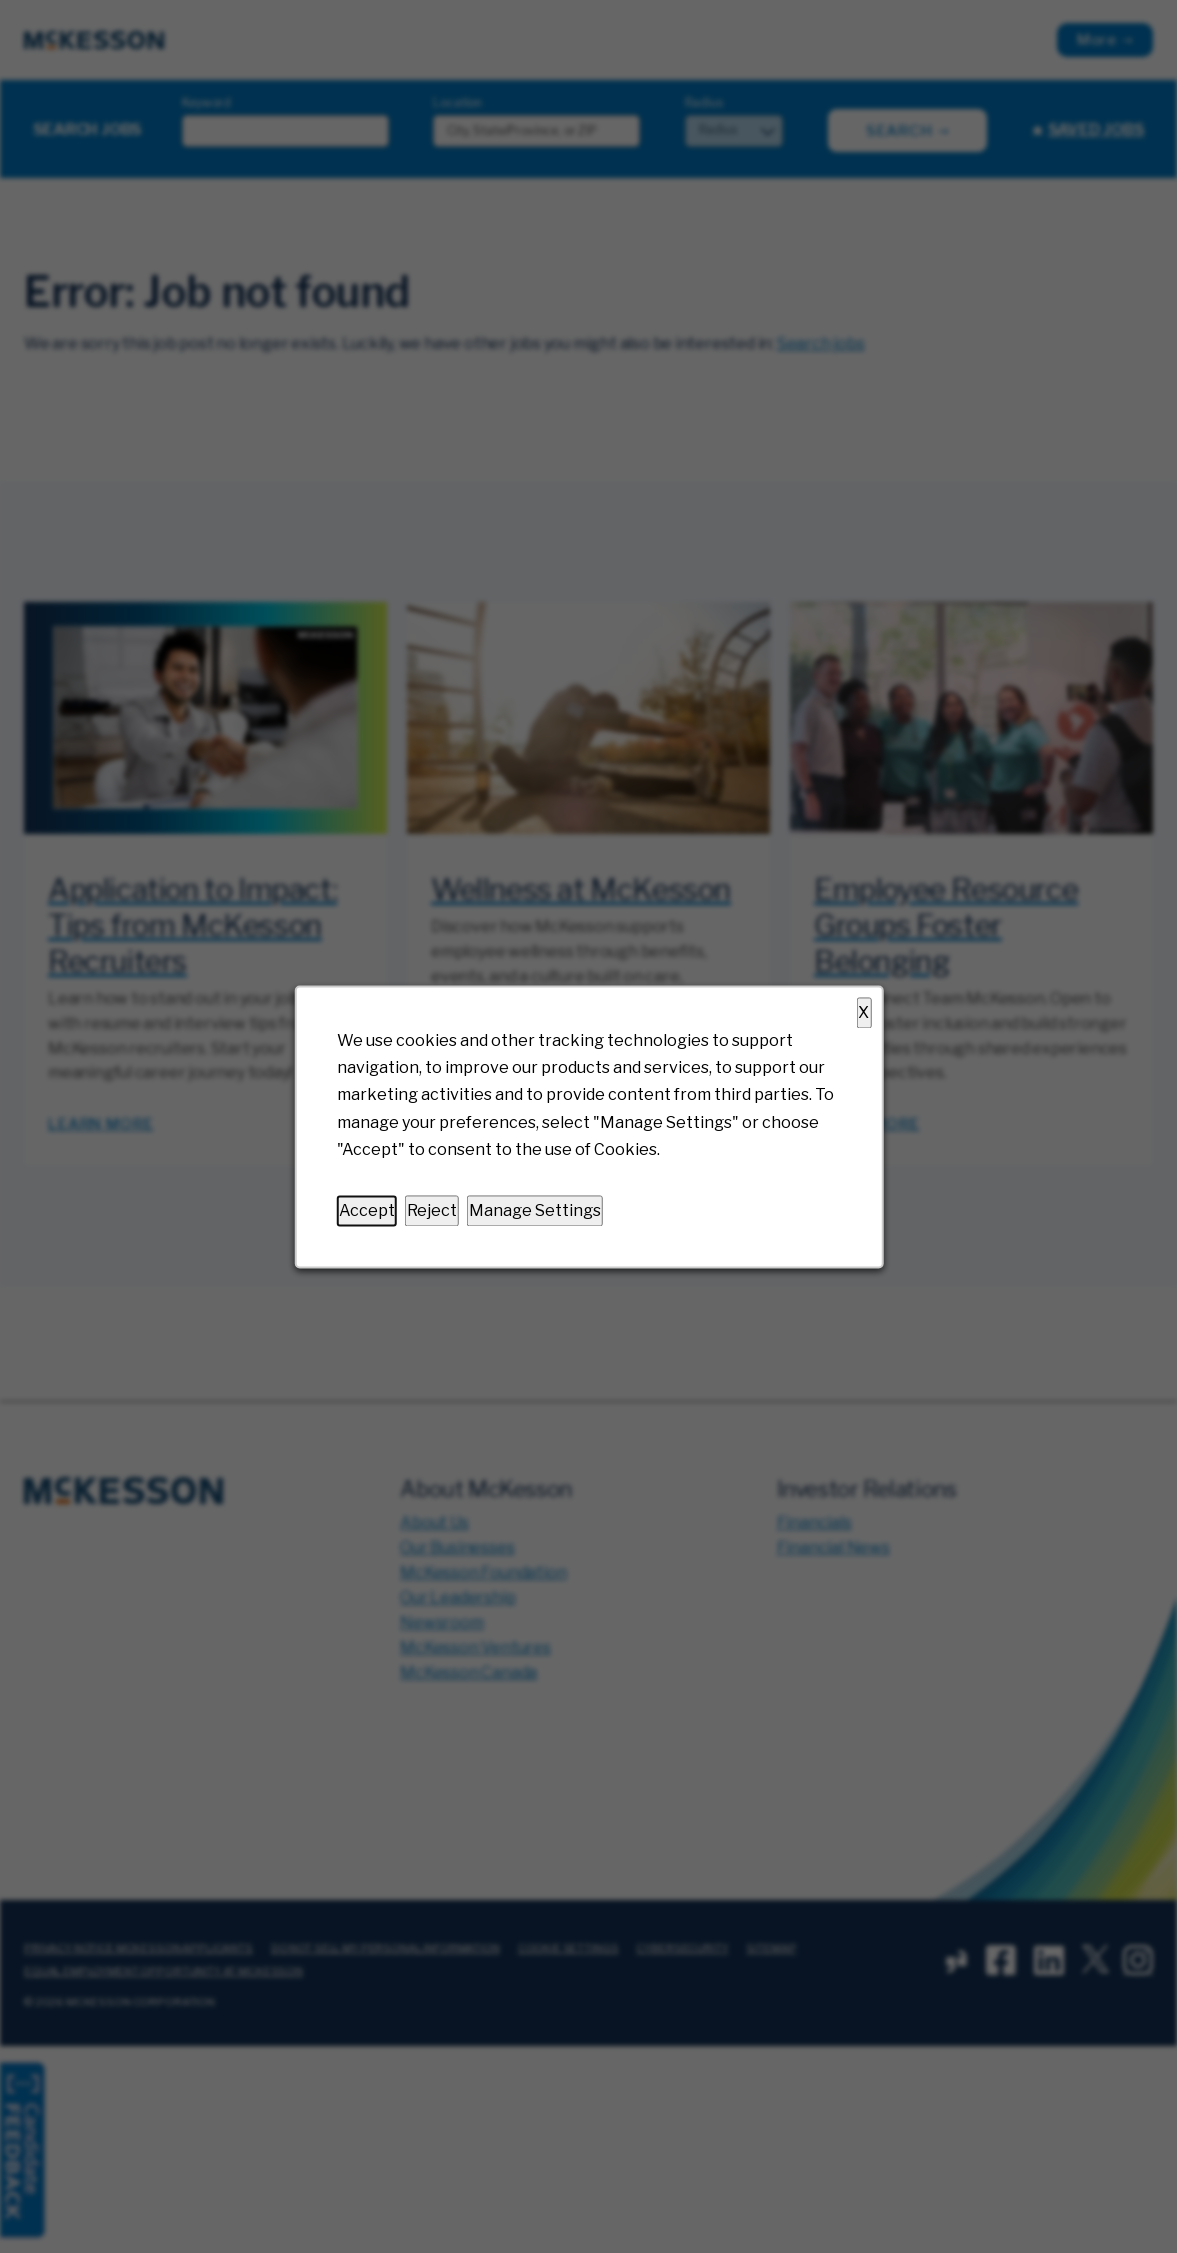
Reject (431, 1210)
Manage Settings (534, 1210)
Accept (366, 1210)
